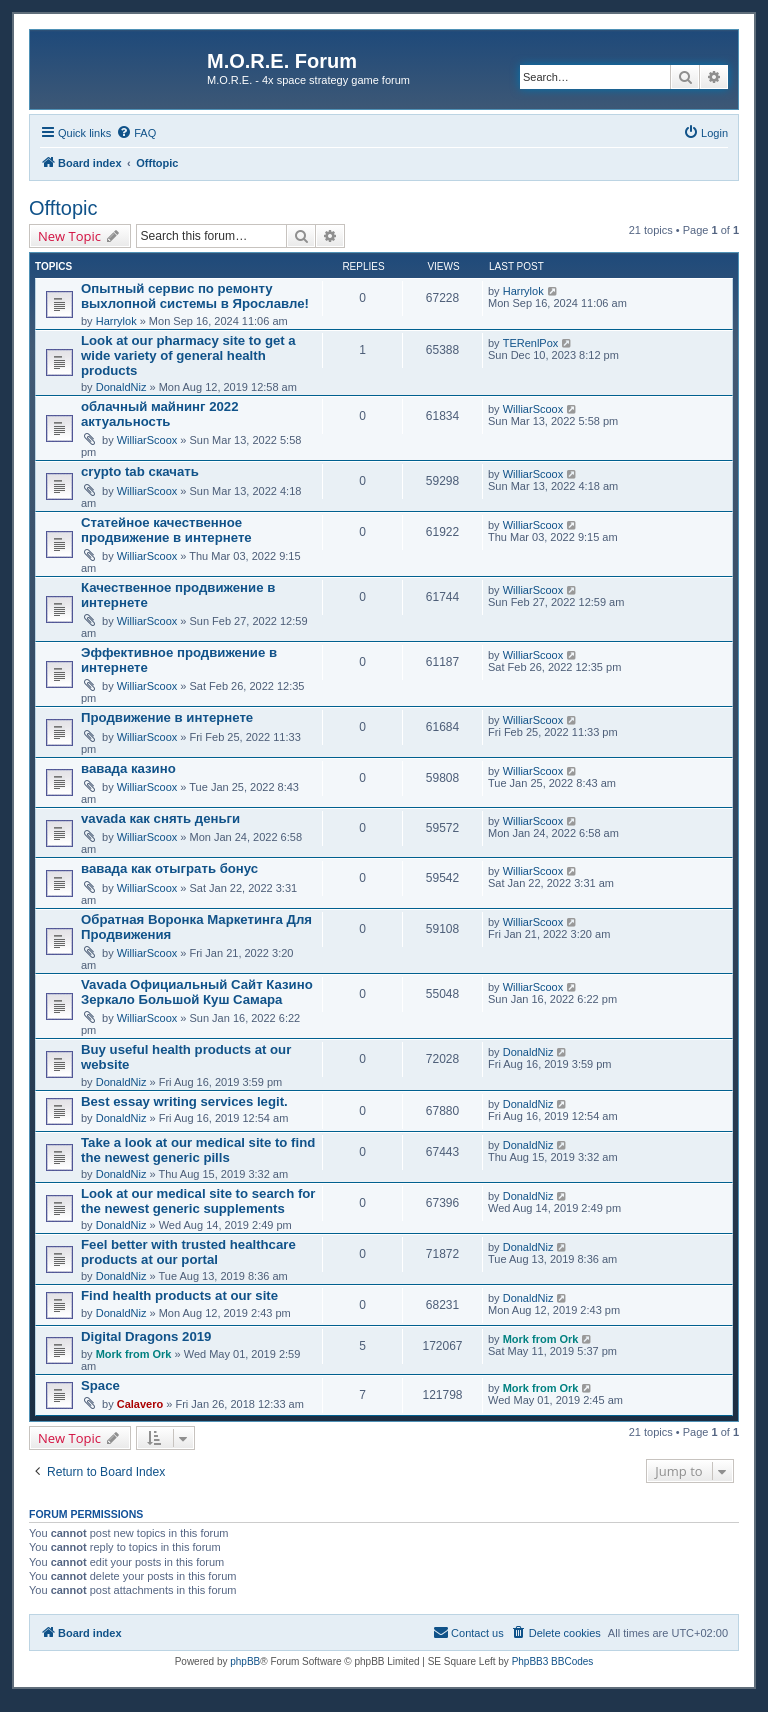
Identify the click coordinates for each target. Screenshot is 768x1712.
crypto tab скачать (140, 471)
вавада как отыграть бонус (169, 868)
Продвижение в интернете (167, 717)
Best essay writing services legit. (184, 1101)
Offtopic (63, 208)
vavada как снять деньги (160, 818)
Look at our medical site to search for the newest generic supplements (198, 1201)
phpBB (245, 1661)
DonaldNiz (121, 387)
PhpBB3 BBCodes (553, 1661)
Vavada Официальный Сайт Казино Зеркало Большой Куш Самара (197, 992)
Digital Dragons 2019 (146, 1336)
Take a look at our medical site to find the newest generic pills (198, 1150)
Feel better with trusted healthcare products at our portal (188, 1252)
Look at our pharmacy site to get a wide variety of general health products (188, 355)
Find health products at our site (179, 1295)
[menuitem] (136, 133)
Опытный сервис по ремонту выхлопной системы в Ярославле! (195, 296)
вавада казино (128, 768)
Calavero (140, 1404)
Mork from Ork (134, 1354)
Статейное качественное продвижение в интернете (166, 530)
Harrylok (116, 321)
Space (100, 1385)
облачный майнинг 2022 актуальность (159, 414)
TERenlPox (531, 343)
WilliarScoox (147, 440)
